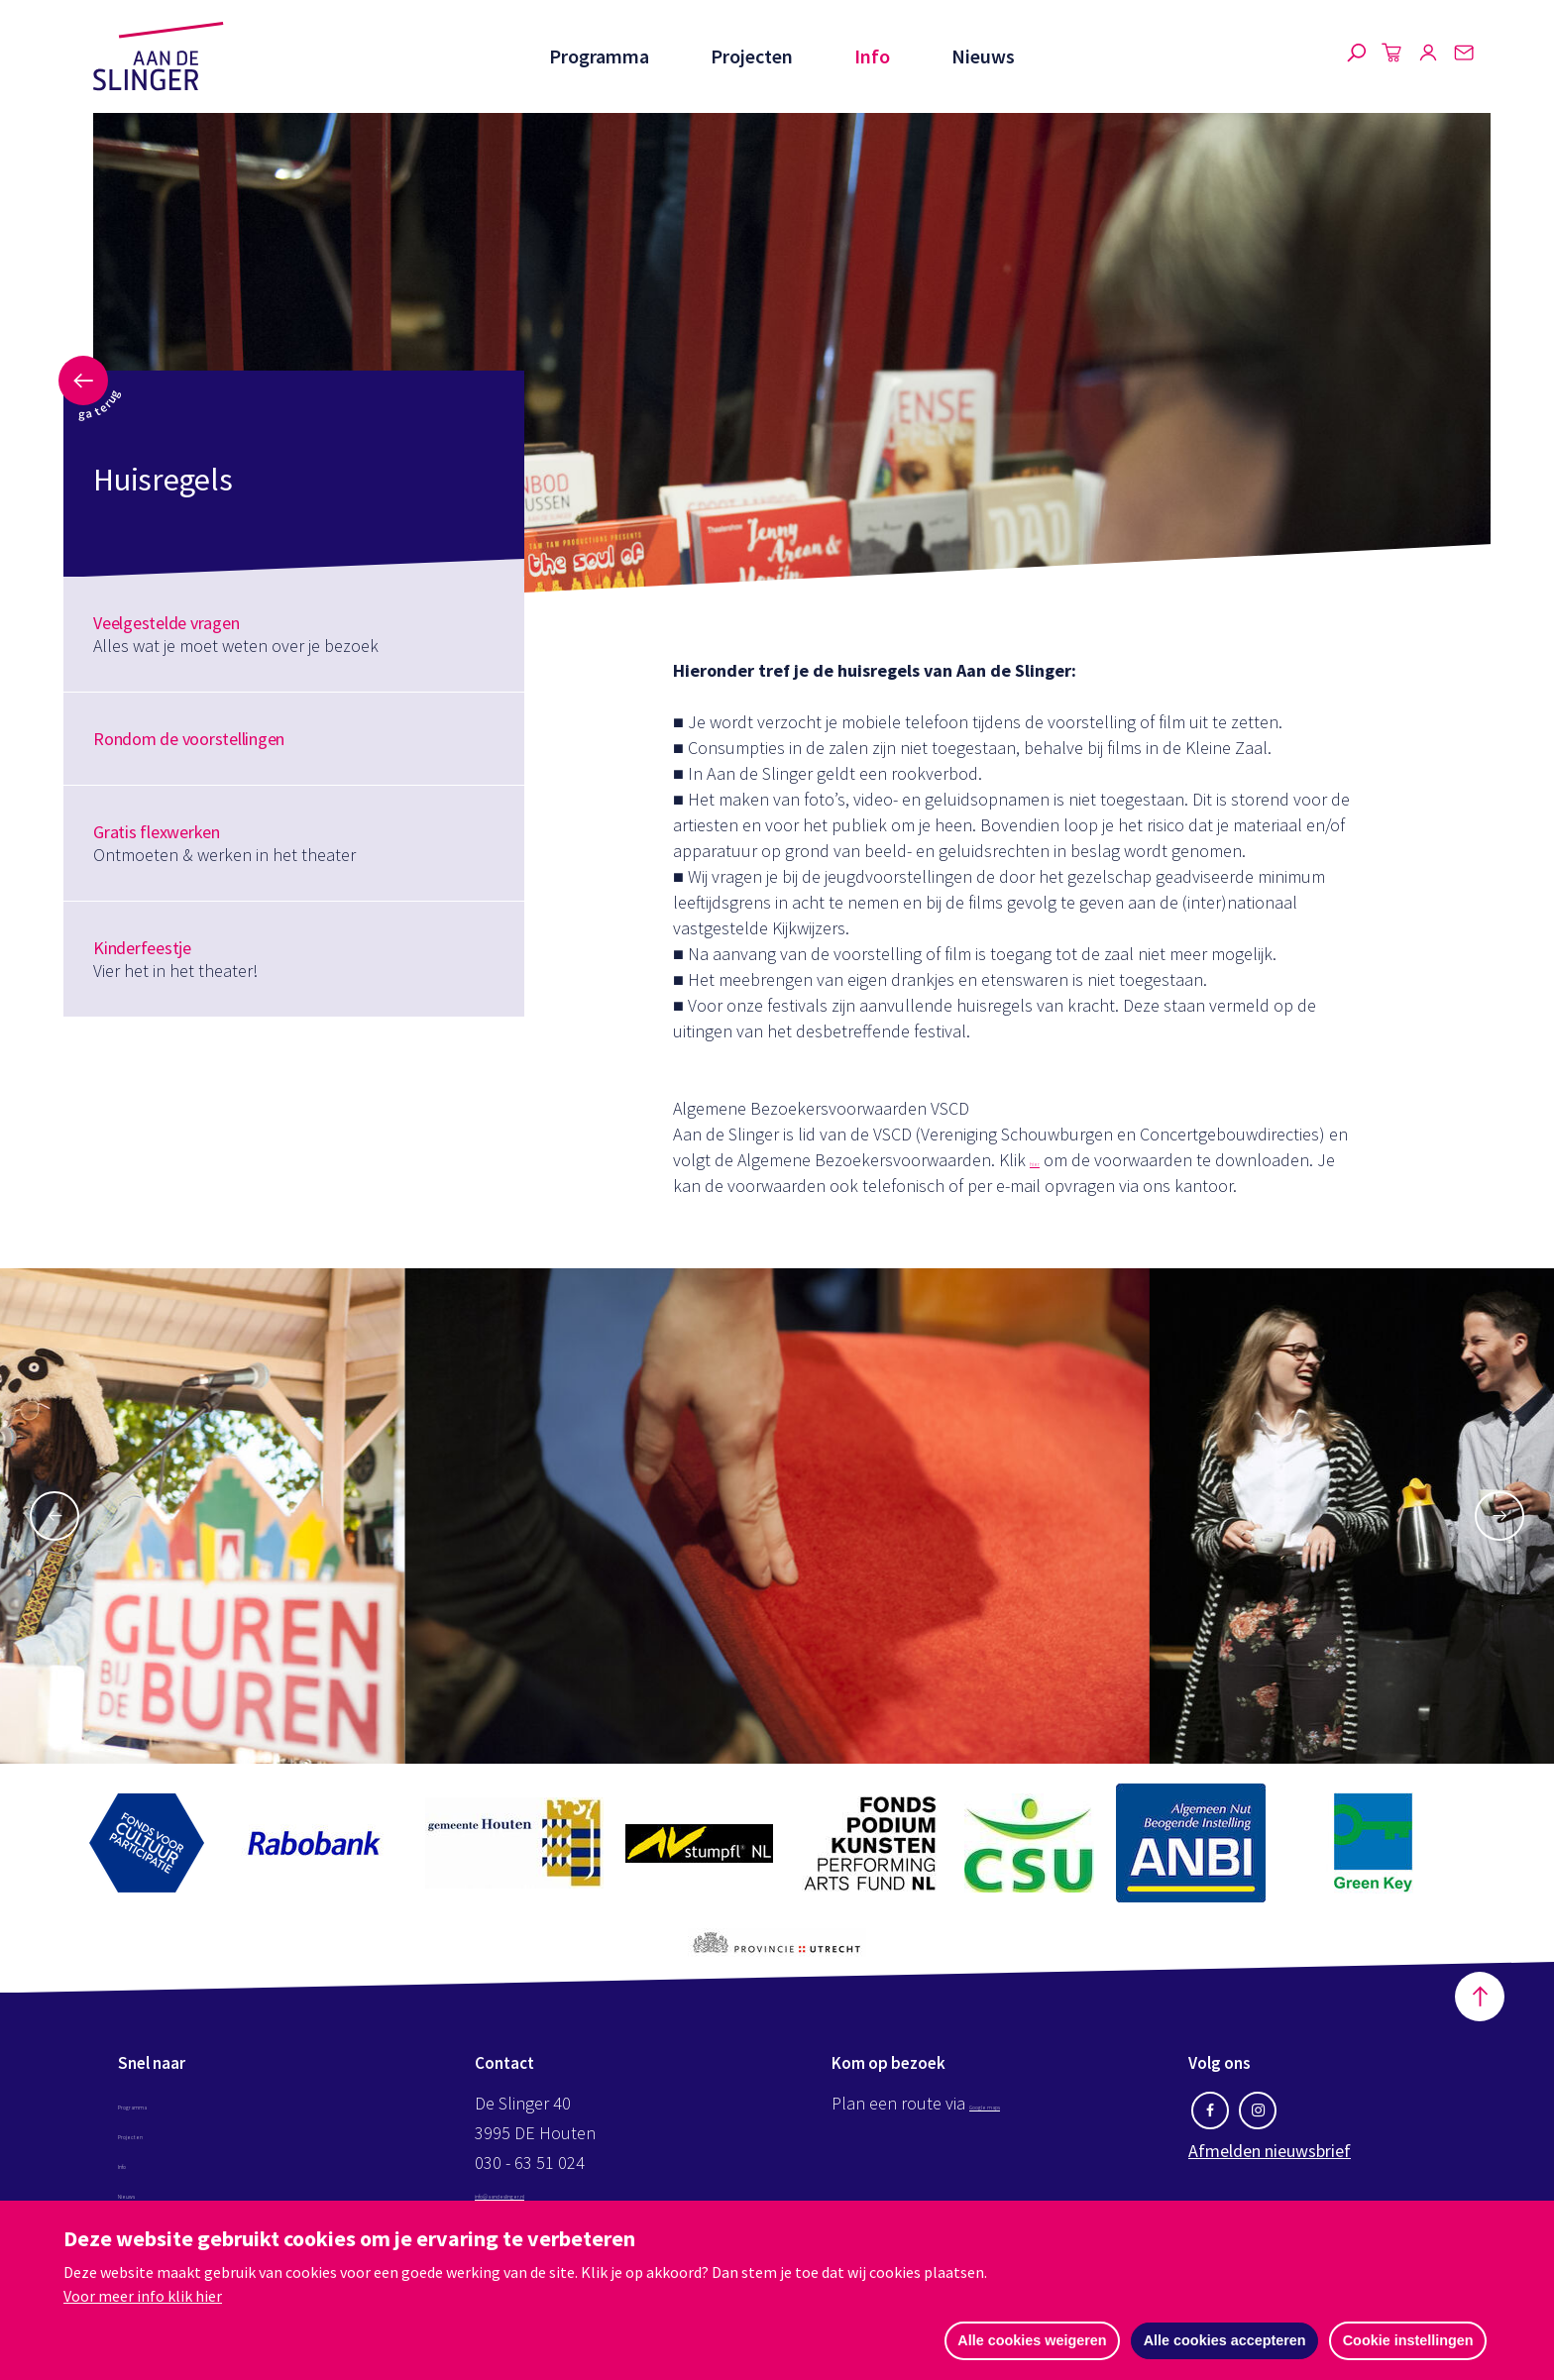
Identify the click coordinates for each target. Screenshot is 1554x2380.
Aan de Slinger (158, 56)
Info (870, 56)
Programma (593, 56)
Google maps (1018, 2107)
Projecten (748, 56)
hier (1043, 1159)
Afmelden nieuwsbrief (1269, 2154)
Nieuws (983, 56)
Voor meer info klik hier (142, 2294)
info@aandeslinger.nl (553, 2196)
